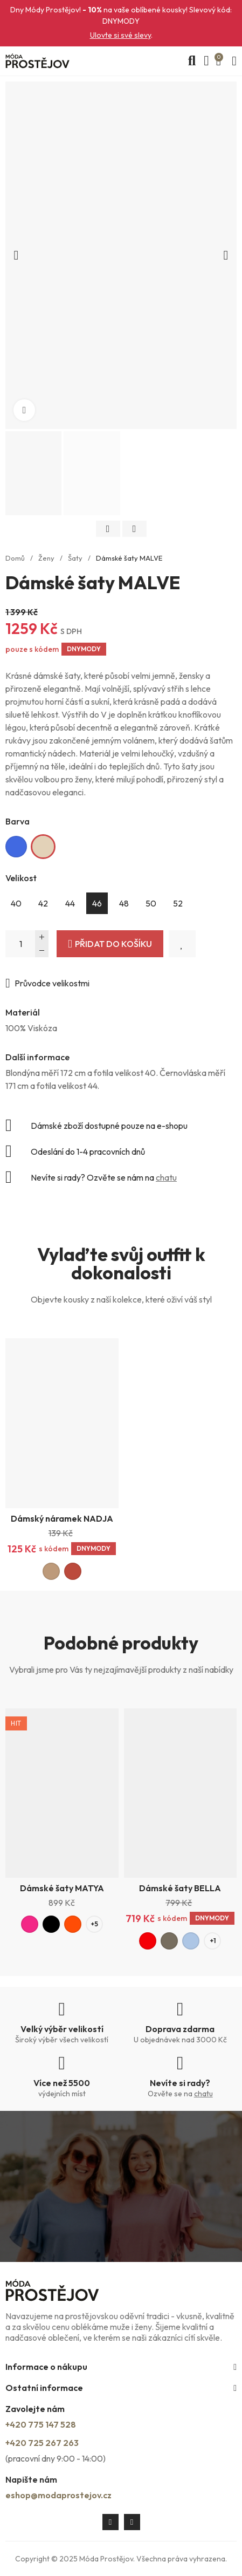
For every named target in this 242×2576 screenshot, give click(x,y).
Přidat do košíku (113, 943)
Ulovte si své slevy (120, 35)
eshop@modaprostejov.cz (58, 2495)
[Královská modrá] (16, 846)
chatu (166, 1177)
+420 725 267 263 (42, 2442)
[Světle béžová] (43, 846)
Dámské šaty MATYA (62, 1888)
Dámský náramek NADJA (62, 1518)
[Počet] (27, 943)
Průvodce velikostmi (52, 983)
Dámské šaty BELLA (180, 1888)
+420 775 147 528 (40, 2424)
